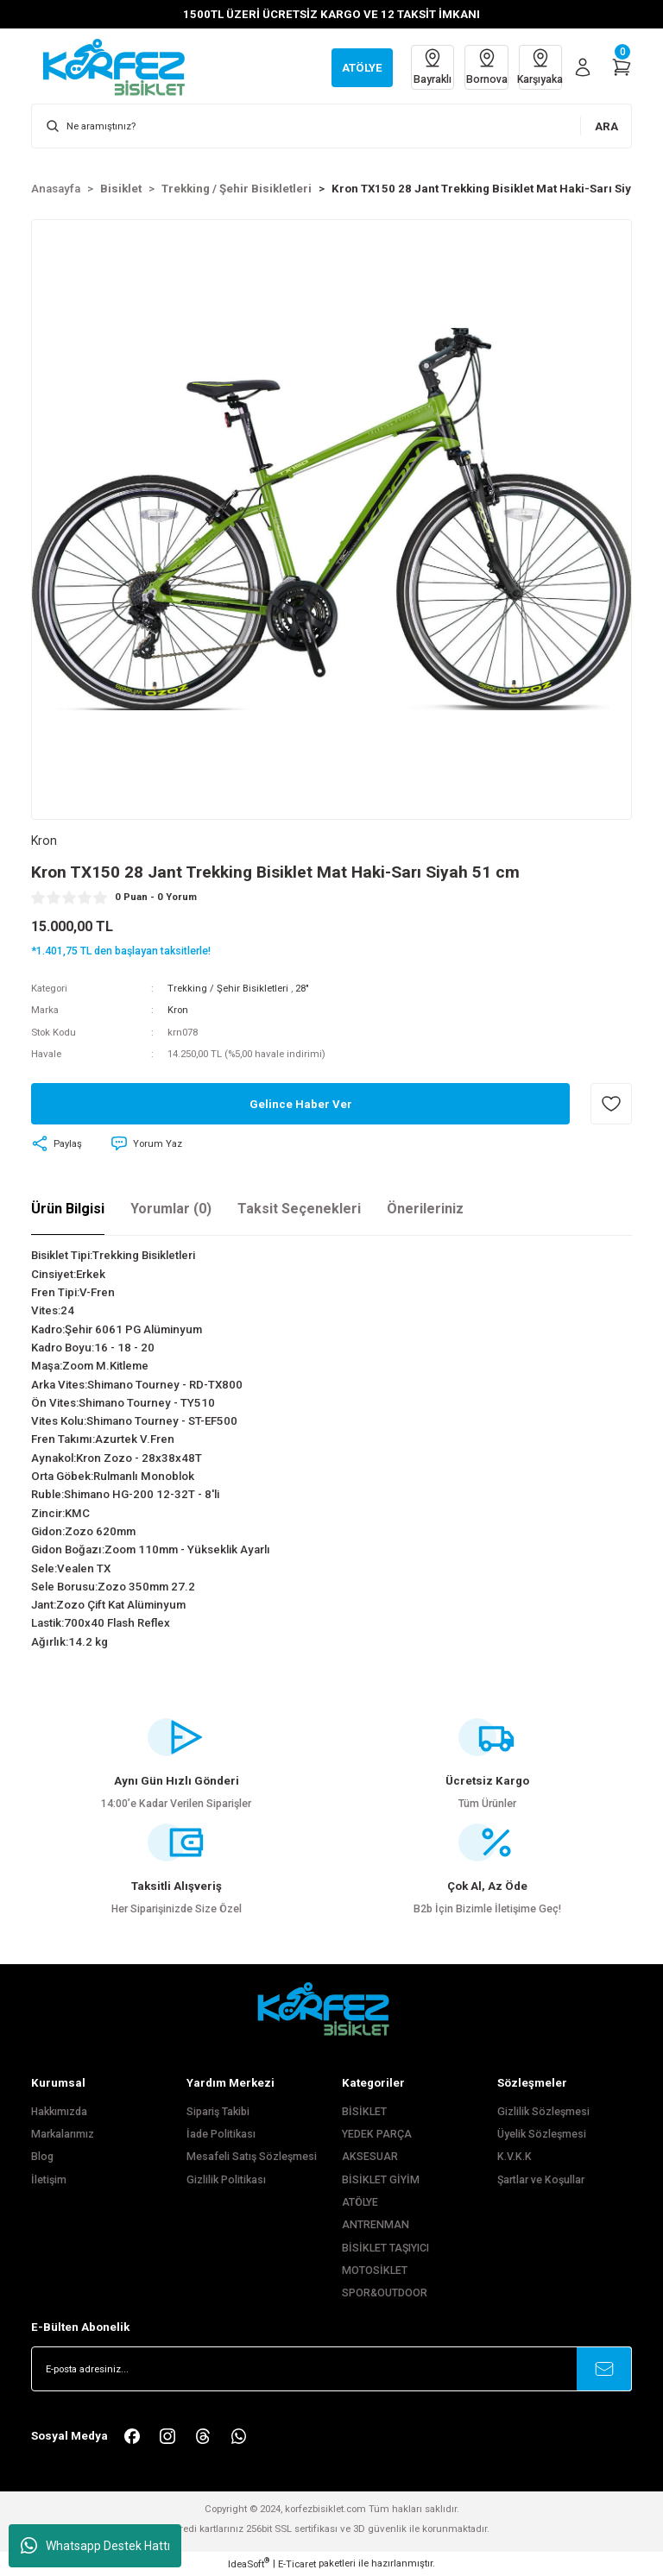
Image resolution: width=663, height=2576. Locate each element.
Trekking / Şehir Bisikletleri (227, 988)
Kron (177, 1011)
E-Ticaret (297, 2564)
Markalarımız (62, 2134)
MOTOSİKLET (374, 2270)
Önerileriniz (425, 1208)
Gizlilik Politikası (226, 2180)
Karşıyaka (539, 66)
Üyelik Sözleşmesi (541, 2134)
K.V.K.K (514, 2157)
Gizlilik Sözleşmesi (543, 2112)
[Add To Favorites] (611, 1104)
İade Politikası (221, 2134)
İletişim (48, 2180)
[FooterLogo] (331, 2009)
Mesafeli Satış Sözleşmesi (251, 2157)
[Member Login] (582, 67)
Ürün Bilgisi (67, 1208)
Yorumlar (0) (171, 1208)
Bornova (484, 66)
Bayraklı (429, 66)
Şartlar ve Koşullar (540, 2180)
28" (302, 988)
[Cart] (621, 67)
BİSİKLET (364, 2112)
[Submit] (604, 2368)
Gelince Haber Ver (300, 1104)
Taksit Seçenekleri (299, 1208)
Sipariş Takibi (217, 2112)
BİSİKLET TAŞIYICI (385, 2248)
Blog (42, 2157)
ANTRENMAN (375, 2226)
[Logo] (122, 66)
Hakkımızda (59, 2112)
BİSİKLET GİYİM (381, 2180)
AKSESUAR (370, 2157)
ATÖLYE (360, 2202)
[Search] (331, 126)
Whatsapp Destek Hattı (95, 2545)
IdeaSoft (248, 2563)
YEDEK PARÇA (377, 2134)
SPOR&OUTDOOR (384, 2294)
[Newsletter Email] (331, 2368)
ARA (606, 126)
